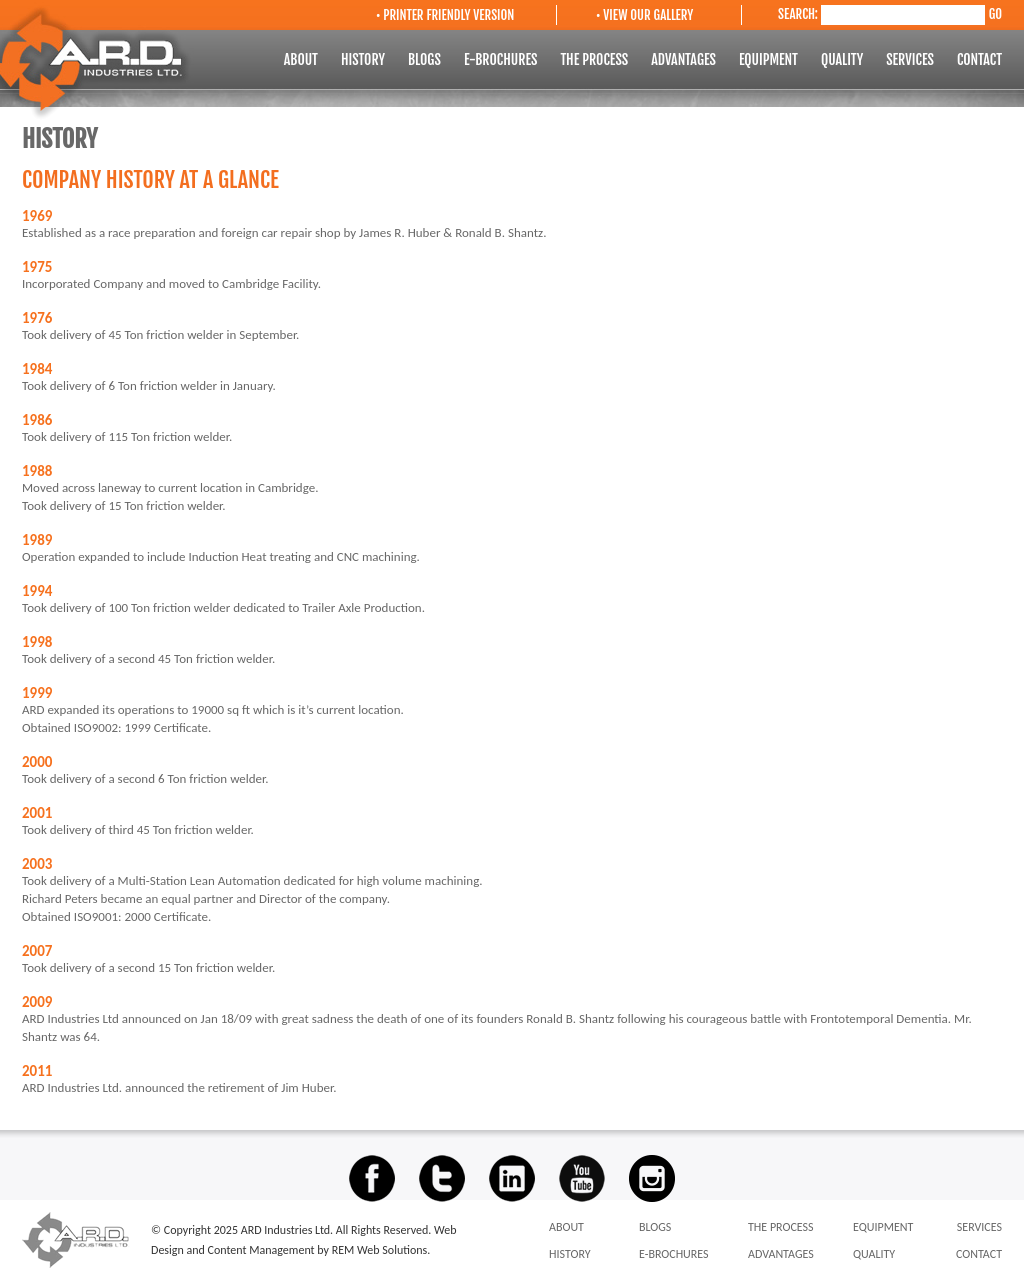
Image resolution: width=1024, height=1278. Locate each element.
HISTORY (364, 59)
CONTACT (979, 59)
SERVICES (911, 59)
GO (995, 14)
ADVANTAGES (685, 59)
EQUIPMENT (770, 59)
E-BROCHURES (502, 59)
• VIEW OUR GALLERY (644, 15)
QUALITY (843, 59)
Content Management (263, 1250)
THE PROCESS (595, 59)
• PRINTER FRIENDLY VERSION (445, 15)
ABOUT (302, 59)
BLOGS (426, 59)
